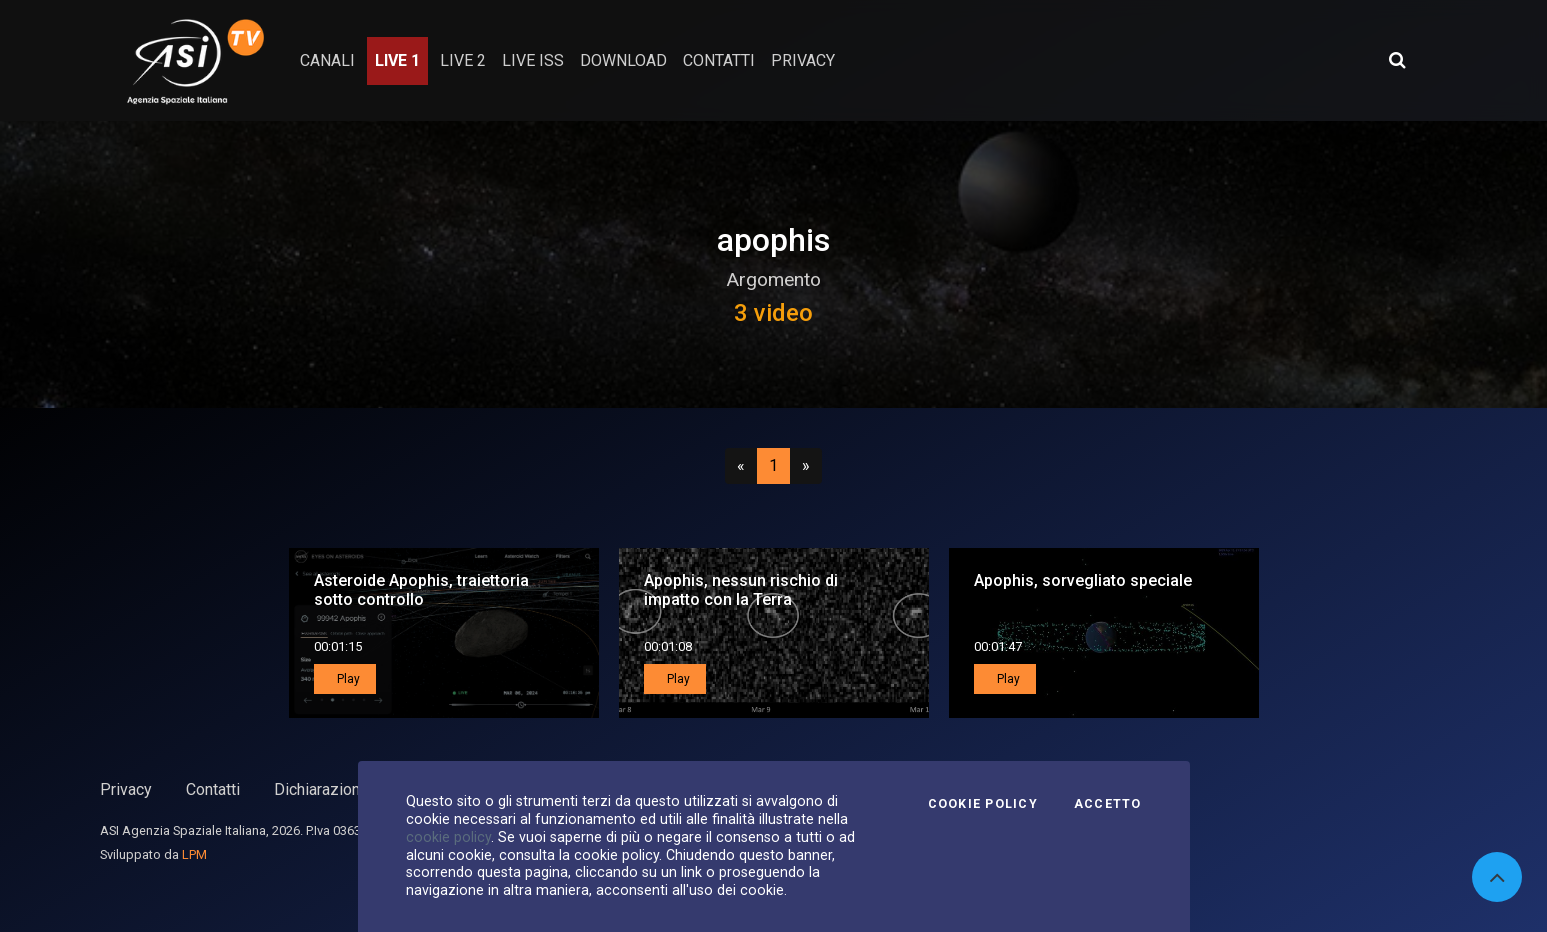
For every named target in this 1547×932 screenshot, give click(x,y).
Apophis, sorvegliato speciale (1083, 580)
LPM (194, 854)
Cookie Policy (983, 804)
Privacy (126, 789)
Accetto (1108, 804)
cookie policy (448, 837)
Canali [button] (327, 60)
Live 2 (463, 60)
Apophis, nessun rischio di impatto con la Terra (741, 590)
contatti (719, 60)
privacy (803, 60)
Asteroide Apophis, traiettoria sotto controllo (421, 590)
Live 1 (397, 60)
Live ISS (533, 60)
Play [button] (347, 679)
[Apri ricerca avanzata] (1397, 60)
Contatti (213, 789)
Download (623, 60)
